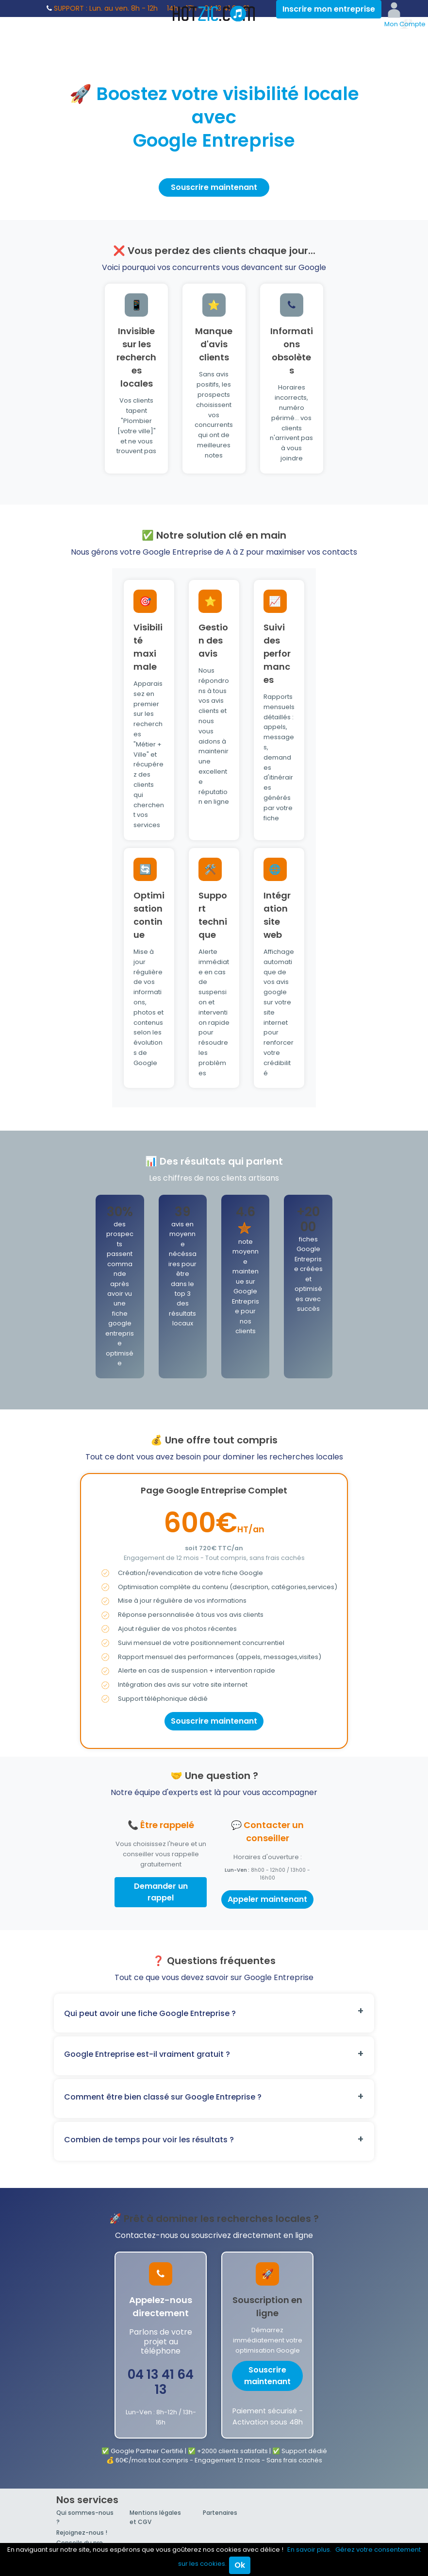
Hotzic (214, 13)
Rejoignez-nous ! (81, 2532)
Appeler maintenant (267, 1899)
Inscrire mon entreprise (328, 9)
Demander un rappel (161, 1892)
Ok (239, 2565)
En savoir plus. (309, 2549)
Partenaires (220, 2512)
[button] (214, 2013)
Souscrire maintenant (214, 187)
